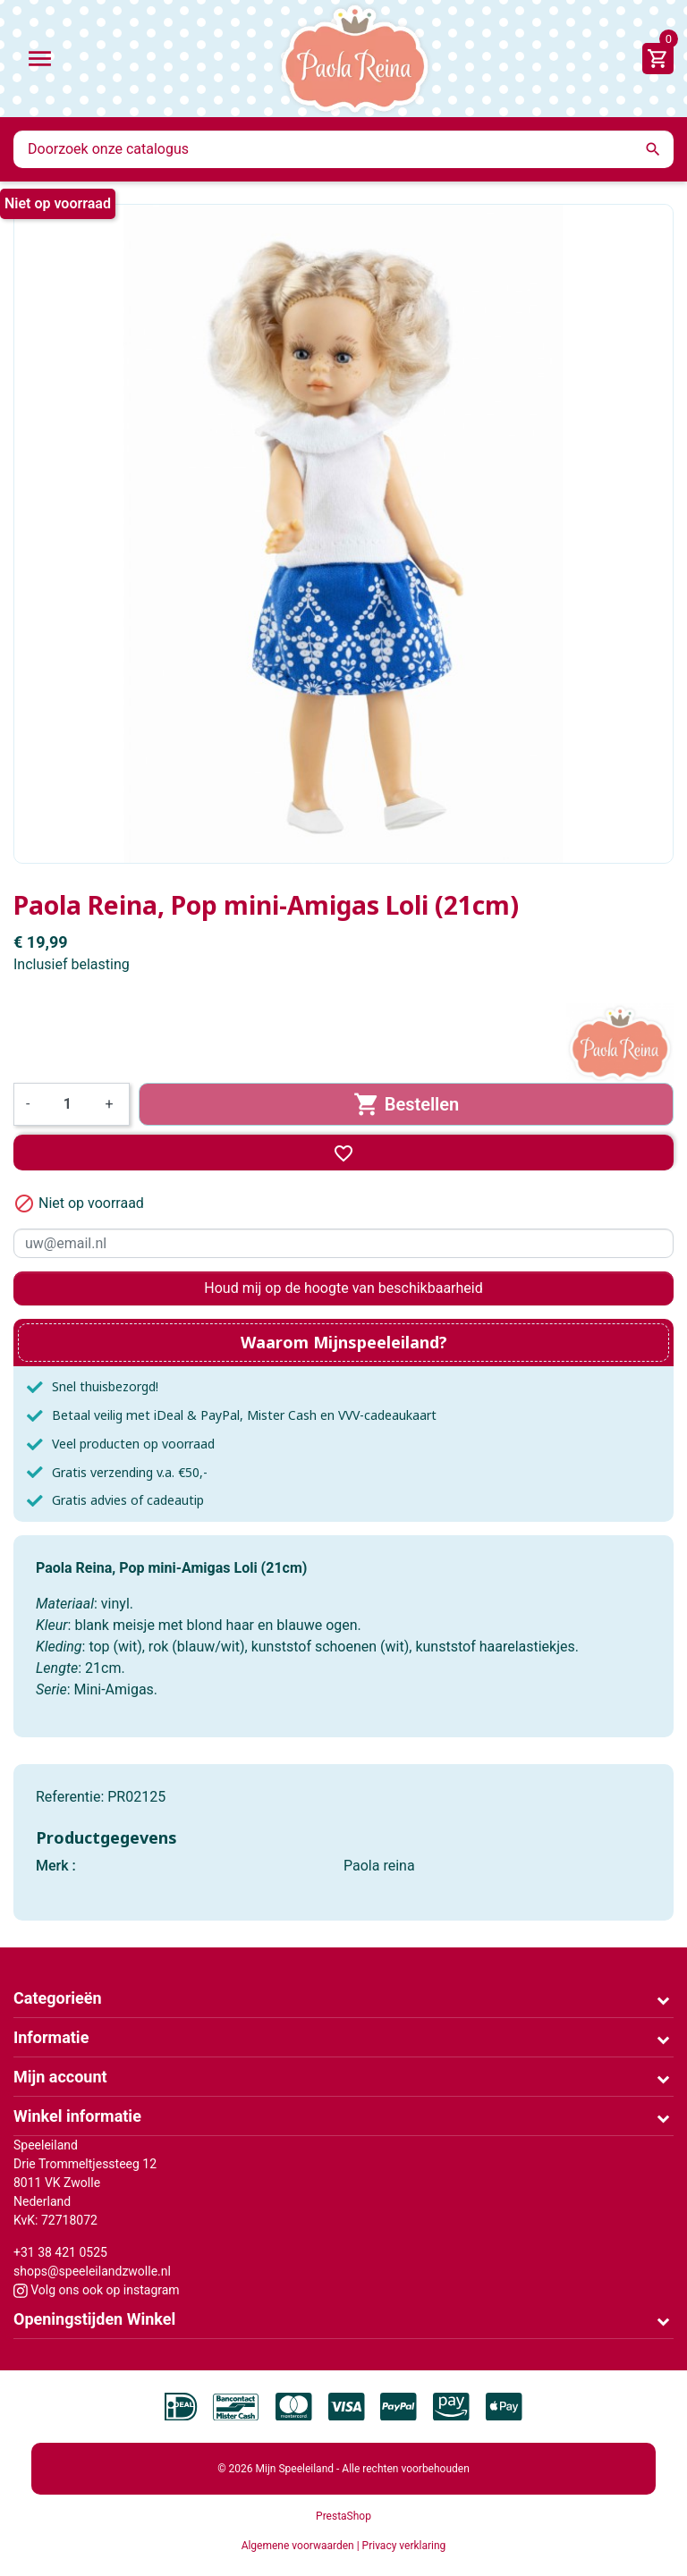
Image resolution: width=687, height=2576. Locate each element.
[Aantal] (67, 1104)
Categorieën (57, 1998)
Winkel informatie (77, 2116)
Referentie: (70, 1796)
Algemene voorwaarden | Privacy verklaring (344, 2545)
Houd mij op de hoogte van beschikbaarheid (343, 1288)
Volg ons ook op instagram (96, 2290)
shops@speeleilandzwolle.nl (92, 2271)
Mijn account (60, 2076)
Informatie (51, 2037)
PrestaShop (343, 2516)
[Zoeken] (343, 149)
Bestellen (406, 1104)
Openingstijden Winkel (94, 2319)
